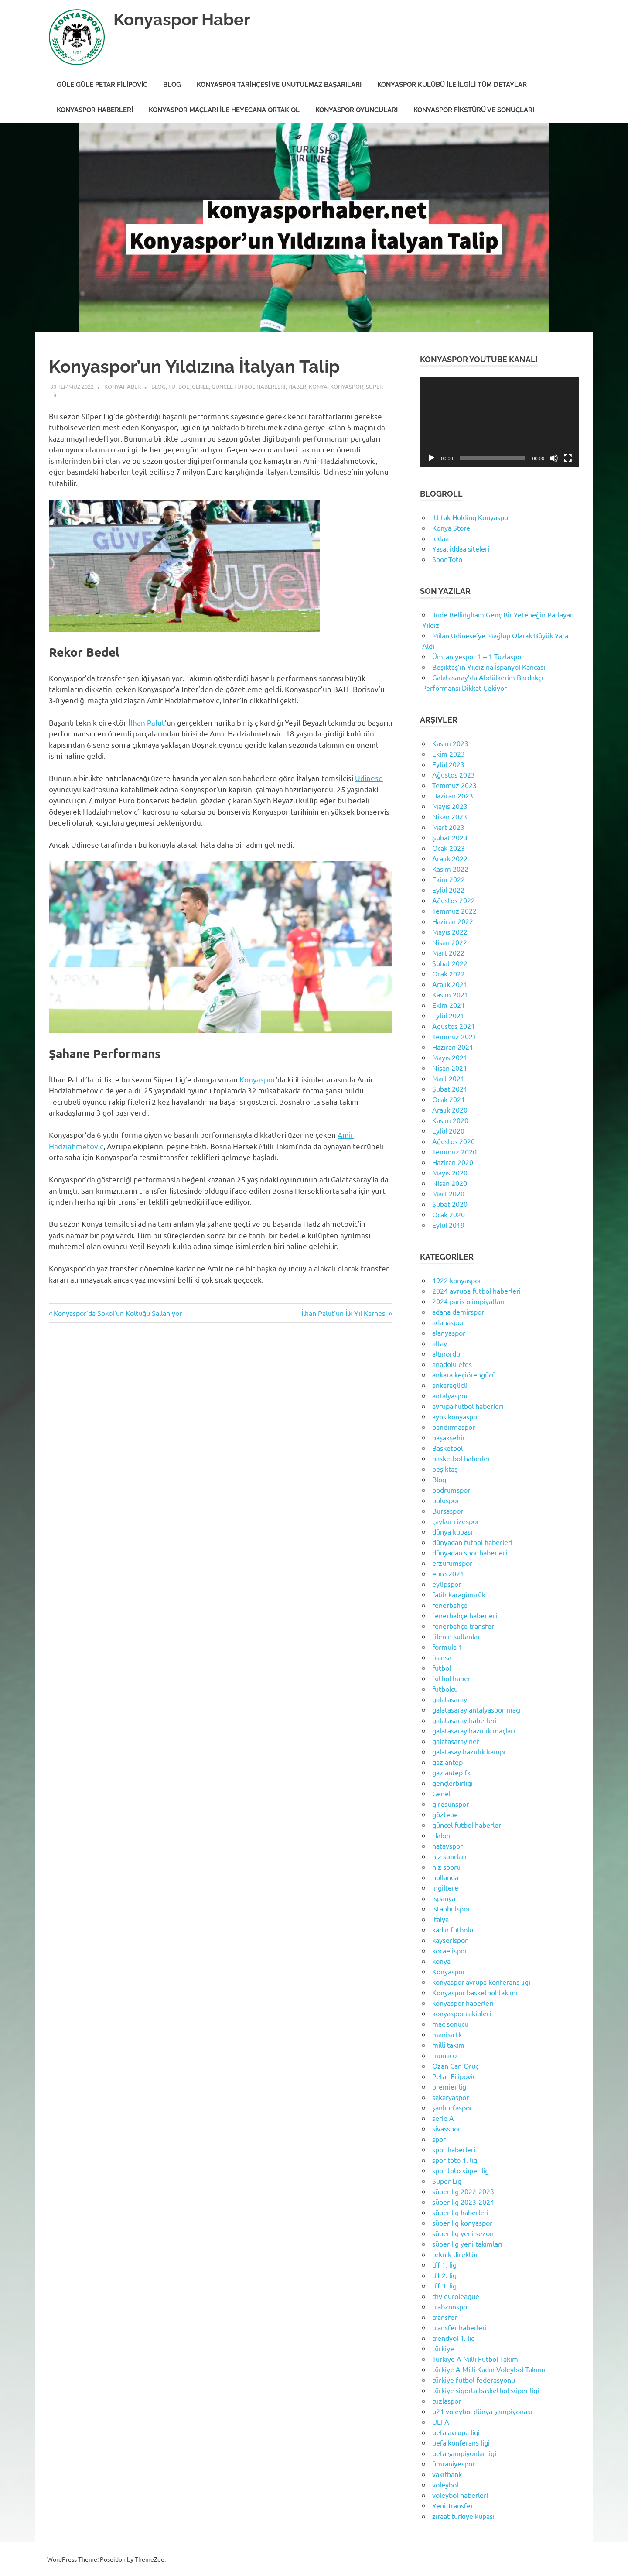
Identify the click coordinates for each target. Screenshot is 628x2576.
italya (440, 1919)
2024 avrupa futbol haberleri (476, 1290)
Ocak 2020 (448, 1214)
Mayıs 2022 (450, 931)
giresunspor (450, 1803)
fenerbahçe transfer (463, 1625)
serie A (443, 2118)
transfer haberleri (459, 2327)
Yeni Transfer (452, 2505)
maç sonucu (450, 2023)
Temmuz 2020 (454, 1151)
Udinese (369, 777)
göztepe (445, 1814)
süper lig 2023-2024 (463, 2201)
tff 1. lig (444, 2264)
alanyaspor (448, 1332)
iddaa (440, 538)
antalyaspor (450, 1395)
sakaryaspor (450, 2097)
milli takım (448, 2044)
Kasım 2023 (450, 743)
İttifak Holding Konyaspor (471, 517)
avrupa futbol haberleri (467, 1405)
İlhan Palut (146, 722)
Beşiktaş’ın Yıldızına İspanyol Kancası (488, 666)
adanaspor (448, 1322)
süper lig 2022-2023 (463, 2191)
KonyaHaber (122, 386)
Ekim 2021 (448, 1004)
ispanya (443, 1898)
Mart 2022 (448, 952)
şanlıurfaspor (452, 2107)
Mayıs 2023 (450, 806)
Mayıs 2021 (450, 1057)
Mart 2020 (448, 1193)
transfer (444, 2316)
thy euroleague (455, 2296)
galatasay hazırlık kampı (468, 1751)
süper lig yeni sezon (463, 2233)
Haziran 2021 (452, 1046)
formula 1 (447, 1646)
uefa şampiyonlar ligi (464, 2453)
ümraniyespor (453, 2463)
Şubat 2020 (450, 1203)
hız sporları (449, 1856)
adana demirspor (458, 1311)
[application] (499, 422)
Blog (172, 85)
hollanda (445, 1877)
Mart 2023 (448, 826)
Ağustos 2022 (453, 900)
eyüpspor (446, 1583)
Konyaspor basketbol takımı (475, 1992)
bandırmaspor (453, 1426)
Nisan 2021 (449, 1067)
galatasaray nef (455, 1741)
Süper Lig (446, 2180)
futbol (178, 386)
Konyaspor (346, 386)
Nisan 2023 (449, 816)
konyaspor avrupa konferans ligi (481, 1981)
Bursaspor (447, 1510)
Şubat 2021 (450, 1088)
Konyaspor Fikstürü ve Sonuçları (473, 110)
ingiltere (445, 1887)
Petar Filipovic (454, 2076)
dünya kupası (452, 1531)
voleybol (445, 2484)
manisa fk (447, 2034)
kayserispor (450, 1939)
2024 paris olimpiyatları (468, 1301)
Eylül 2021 (448, 1015)
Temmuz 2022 (454, 910)
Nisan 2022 (449, 942)
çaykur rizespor (455, 1521)
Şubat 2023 (450, 837)
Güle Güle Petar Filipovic (102, 85)
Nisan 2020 (449, 1182)
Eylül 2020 (448, 1130)
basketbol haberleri (462, 1458)
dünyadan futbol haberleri (472, 1542)
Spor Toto (447, 559)
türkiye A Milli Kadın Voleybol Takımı (488, 2369)
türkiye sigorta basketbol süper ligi (485, 2390)
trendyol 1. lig (453, 2337)
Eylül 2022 (448, 889)
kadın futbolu (452, 1929)
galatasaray (449, 1699)
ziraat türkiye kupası (463, 2515)
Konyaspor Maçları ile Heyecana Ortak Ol (224, 110)
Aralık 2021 (450, 984)
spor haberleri (453, 2149)
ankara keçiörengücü (464, 1374)
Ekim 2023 (448, 753)
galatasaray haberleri (464, 1720)
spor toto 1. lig (454, 2159)
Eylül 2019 (448, 1224)
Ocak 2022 (448, 973)
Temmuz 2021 (454, 1036)
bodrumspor (451, 1489)
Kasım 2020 (450, 1120)
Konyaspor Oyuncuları (356, 110)
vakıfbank (447, 2474)
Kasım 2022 (450, 868)
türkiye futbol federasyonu (473, 2379)
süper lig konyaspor (462, 2222)
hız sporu (446, 1866)
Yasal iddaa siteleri (460, 548)
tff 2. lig (444, 2275)
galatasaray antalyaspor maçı (476, 1709)
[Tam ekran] (567, 458)
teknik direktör (455, 2254)
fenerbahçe (450, 1604)
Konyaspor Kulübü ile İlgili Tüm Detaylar (452, 85)
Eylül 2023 (448, 764)
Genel (200, 386)
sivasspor (446, 2128)
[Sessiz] (554, 458)
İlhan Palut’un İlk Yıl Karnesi (344, 1313)
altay (439, 1343)
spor (439, 2138)
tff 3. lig (444, 2285)
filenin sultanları (457, 1636)
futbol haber (451, 1678)
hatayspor (447, 1845)
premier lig (449, 2086)
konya (318, 386)
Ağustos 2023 (453, 774)
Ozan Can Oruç (455, 2065)
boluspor (445, 1500)
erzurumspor (452, 1563)
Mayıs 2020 (450, 1172)
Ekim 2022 (448, 879)
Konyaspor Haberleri (95, 110)
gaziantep (447, 1761)
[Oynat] (431, 458)
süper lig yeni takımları (467, 2243)
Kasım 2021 (450, 994)
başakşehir (448, 1437)
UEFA (440, 2421)
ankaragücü (450, 1384)
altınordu (446, 1353)
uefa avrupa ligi (456, 2432)
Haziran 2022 (452, 921)
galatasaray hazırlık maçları (473, 1730)
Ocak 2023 (448, 847)
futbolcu (445, 1688)
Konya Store (451, 527)
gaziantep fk (451, 1772)
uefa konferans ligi (461, 2442)
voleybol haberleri (460, 2494)
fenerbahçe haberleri (464, 1615)
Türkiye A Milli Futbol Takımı (476, 2358)
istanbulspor (451, 1908)
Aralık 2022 (450, 858)
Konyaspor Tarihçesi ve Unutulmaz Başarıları (279, 85)
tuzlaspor (446, 2400)
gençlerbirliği (452, 1782)
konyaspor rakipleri (461, 2013)
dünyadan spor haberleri (469, 1552)
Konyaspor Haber (181, 19)
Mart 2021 (448, 1078)
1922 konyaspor (456, 1280)
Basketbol (447, 1447)
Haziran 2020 (452, 1162)
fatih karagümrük (458, 1594)
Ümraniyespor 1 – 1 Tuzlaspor (478, 656)
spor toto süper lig (460, 2170)
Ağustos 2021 (453, 1025)
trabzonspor (451, 2306)
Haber (297, 386)
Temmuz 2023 (454, 785)
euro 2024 (448, 1573)
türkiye (443, 2348)
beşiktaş (444, 1468)
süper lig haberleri (460, 2212)
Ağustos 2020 (453, 1141)
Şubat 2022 (450, 963)
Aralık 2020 (450, 1109)
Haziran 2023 (452, 795)
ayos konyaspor (456, 1416)
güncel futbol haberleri (249, 386)
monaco (444, 2055)
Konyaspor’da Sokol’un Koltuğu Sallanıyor (117, 1313)
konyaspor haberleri (463, 2002)
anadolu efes (452, 1364)
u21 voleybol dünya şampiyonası (482, 2411)
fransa (441, 1657)
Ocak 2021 (448, 1099)
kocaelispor (449, 1950)
